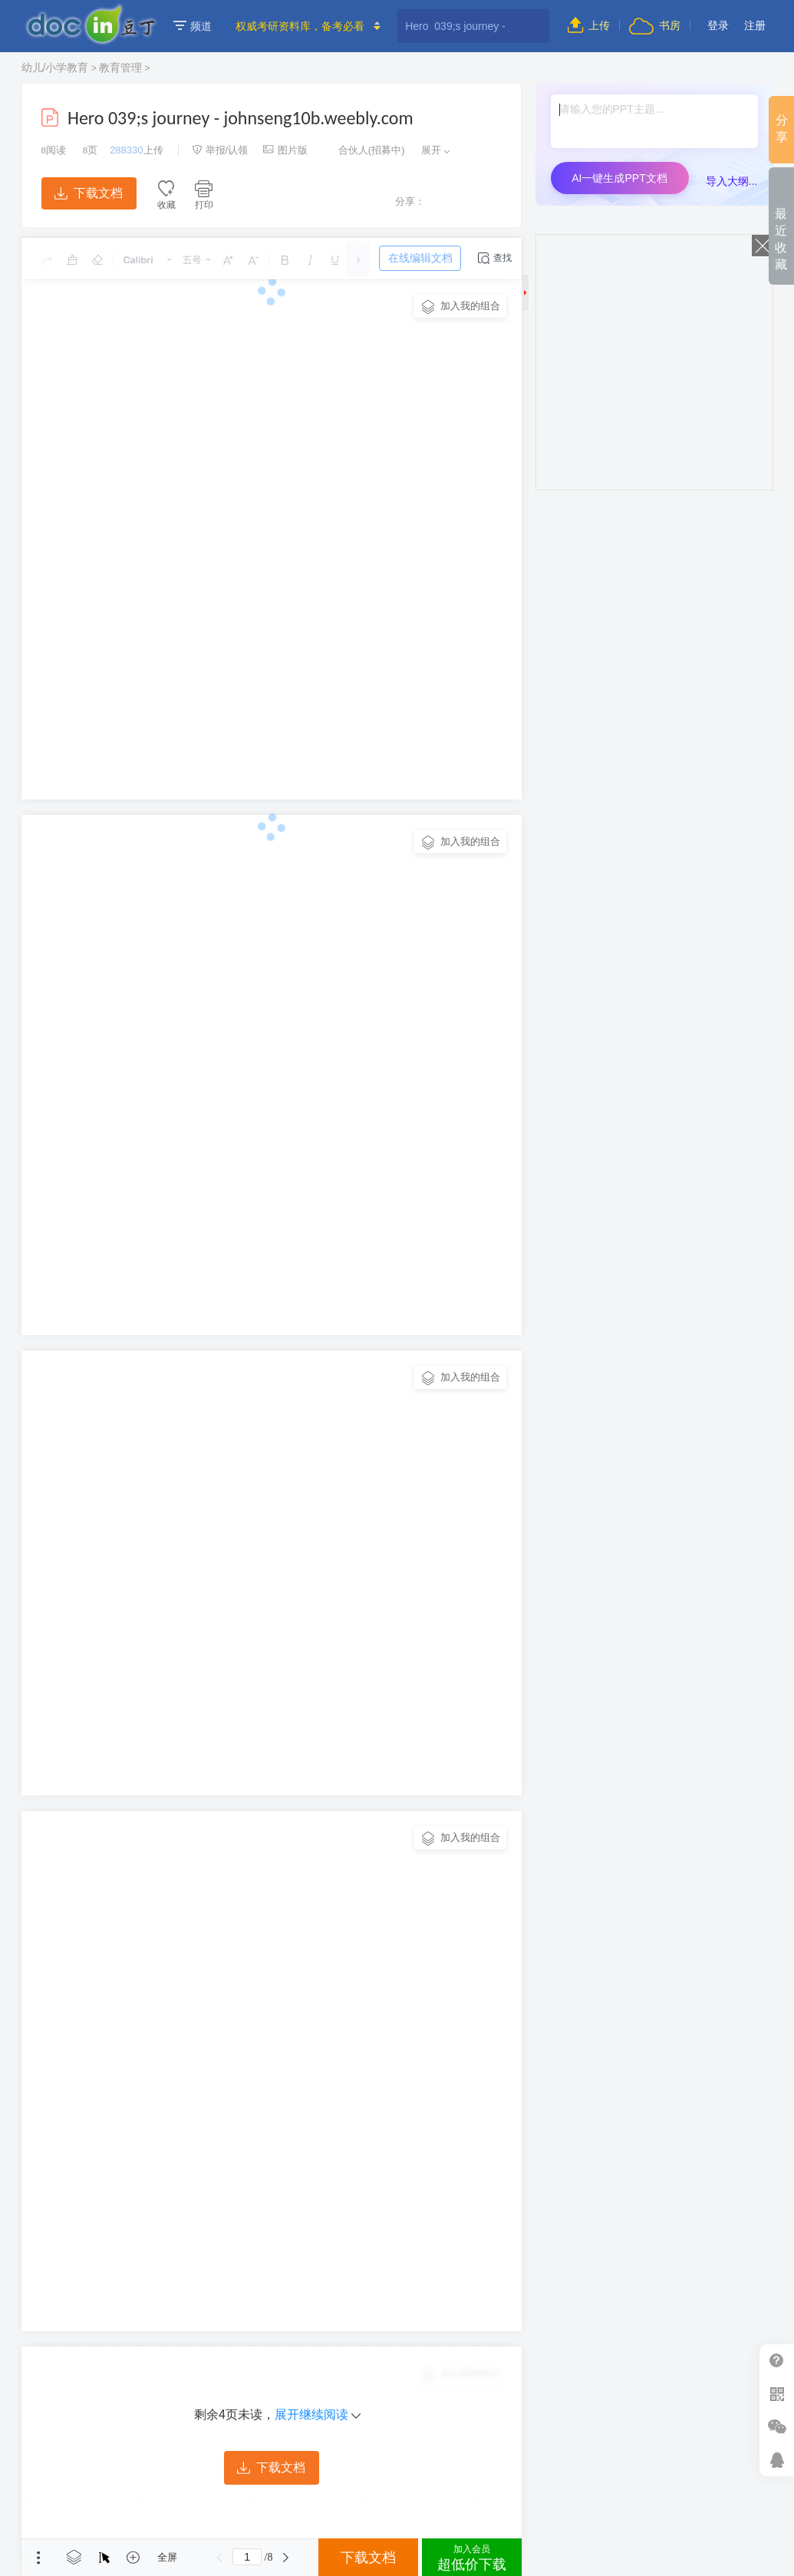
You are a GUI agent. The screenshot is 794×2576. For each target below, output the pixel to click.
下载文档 (88, 193)
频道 (192, 26)
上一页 (219, 2557)
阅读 (54, 150)
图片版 (285, 150)
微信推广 (776, 2426)
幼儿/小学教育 (55, 67)
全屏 (167, 2557)
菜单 (38, 2557)
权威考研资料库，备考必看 (300, 26)
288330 (126, 150)
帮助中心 (776, 2360)
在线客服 (776, 2459)
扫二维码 (776, 2393)
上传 (589, 25)
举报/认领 (220, 150)
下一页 (285, 2557)
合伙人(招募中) (363, 150)
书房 (654, 25)
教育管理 (120, 67)
